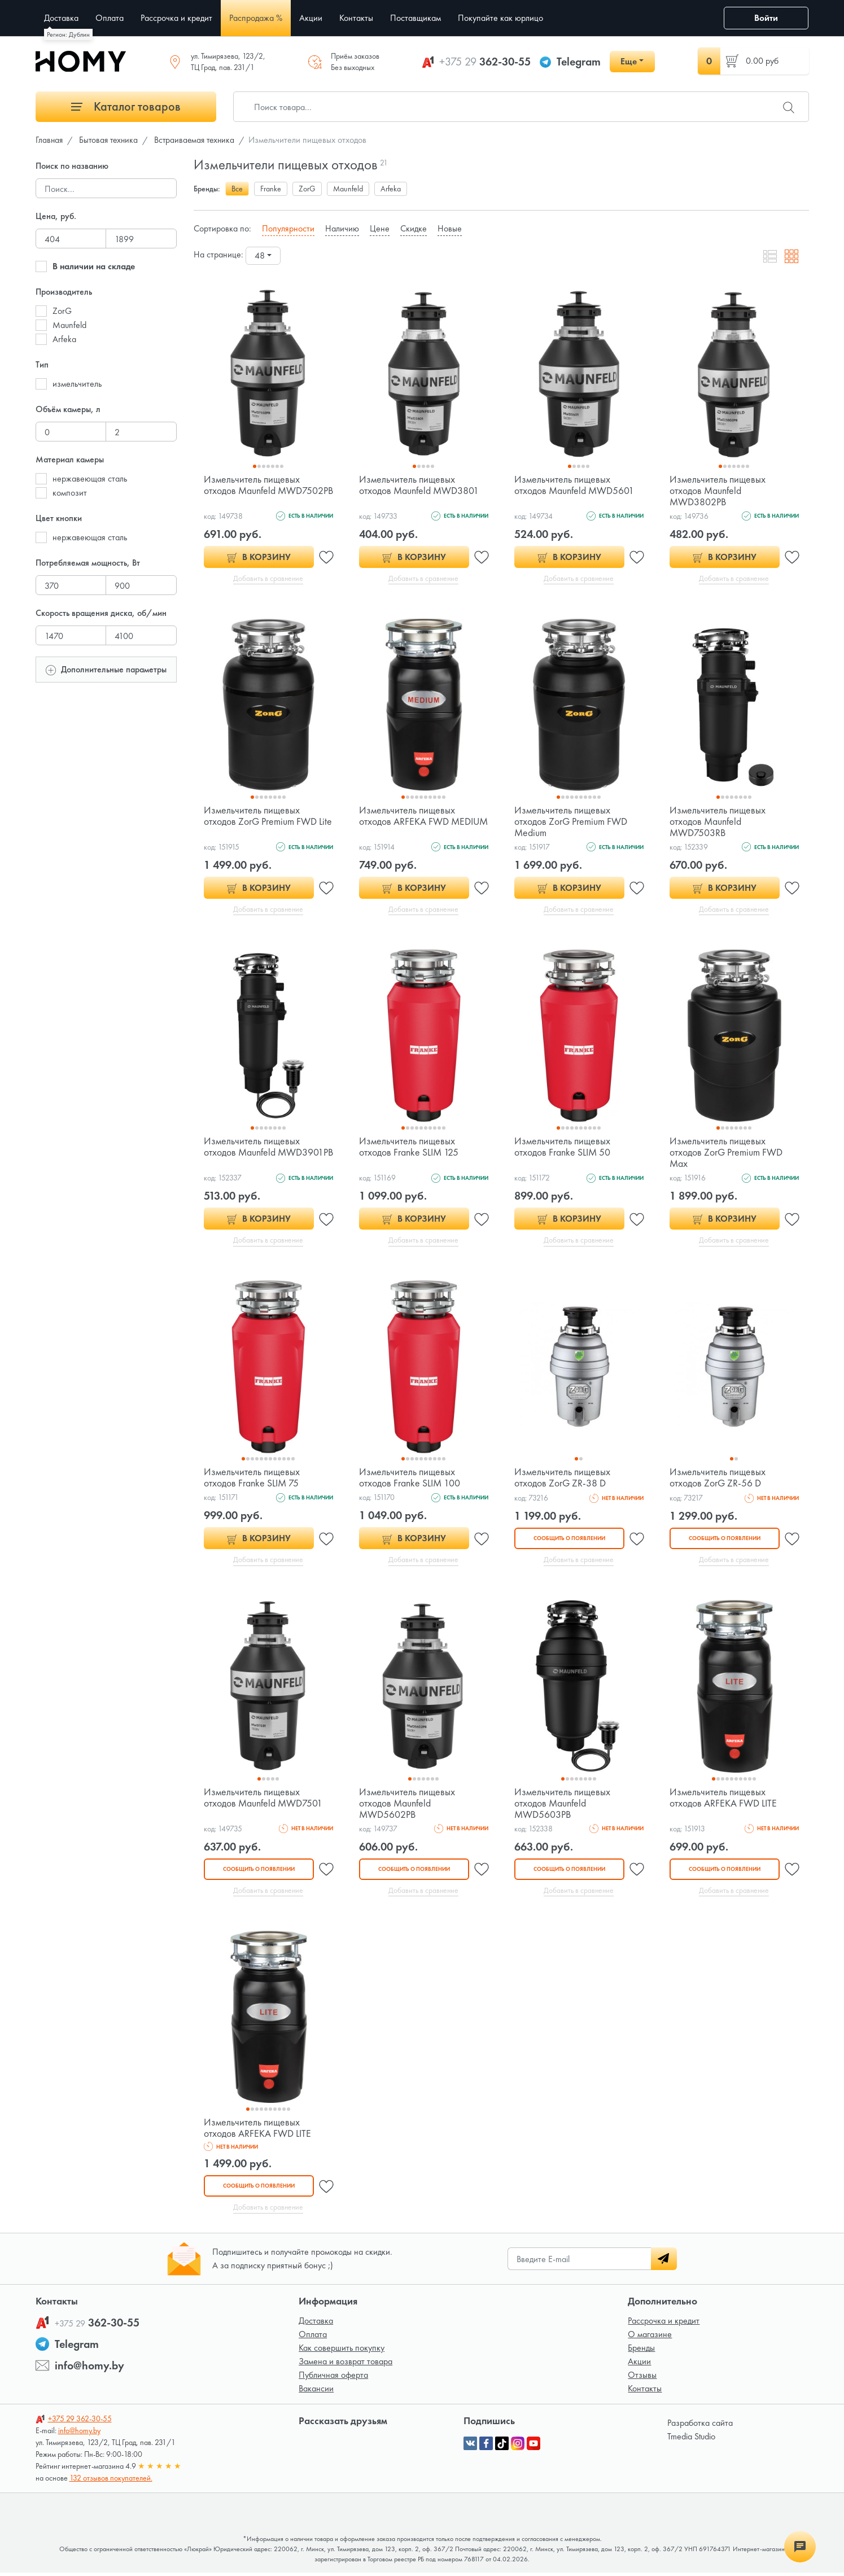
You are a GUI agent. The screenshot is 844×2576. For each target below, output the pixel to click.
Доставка (316, 2324)
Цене (380, 228)
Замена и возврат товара (345, 2365)
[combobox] (263, 256)
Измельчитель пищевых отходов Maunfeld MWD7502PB (252, 490)
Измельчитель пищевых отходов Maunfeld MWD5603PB (562, 1805)
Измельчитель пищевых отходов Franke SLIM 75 (252, 1479)
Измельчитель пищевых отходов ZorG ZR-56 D (718, 1479)
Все (237, 188)
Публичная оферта (333, 2378)
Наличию (342, 228)
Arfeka (64, 339)
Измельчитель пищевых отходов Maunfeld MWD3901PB (252, 1153)
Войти (766, 18)
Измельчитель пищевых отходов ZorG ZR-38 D (562, 1479)
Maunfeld (69, 325)
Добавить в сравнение (268, 579)
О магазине (650, 2337)
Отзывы (642, 2378)
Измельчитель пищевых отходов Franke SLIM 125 (409, 1147)
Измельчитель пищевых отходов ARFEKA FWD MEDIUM (407, 821)
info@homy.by (89, 2368)
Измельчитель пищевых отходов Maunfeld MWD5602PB (407, 1805)
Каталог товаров (126, 106)
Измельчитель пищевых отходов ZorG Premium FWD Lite (268, 816)
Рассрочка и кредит (663, 2324)
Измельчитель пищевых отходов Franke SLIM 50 (562, 1147)
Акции (639, 2365)
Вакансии (316, 2392)
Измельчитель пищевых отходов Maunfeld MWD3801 (419, 485)
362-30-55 (485, 61)
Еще (628, 61)
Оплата (313, 2337)
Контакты (645, 2392)
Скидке (413, 228)
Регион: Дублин (68, 34)
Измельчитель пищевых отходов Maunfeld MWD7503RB (718, 821)
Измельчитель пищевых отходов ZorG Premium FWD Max (726, 1153)
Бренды (641, 2351)
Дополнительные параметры (106, 668)
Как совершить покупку (341, 2351)
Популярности (288, 228)
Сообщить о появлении (569, 1539)
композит (70, 492)
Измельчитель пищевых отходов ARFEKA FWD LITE (723, 1799)
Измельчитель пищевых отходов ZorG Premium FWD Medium (571, 821)
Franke (270, 188)
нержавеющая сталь (90, 478)
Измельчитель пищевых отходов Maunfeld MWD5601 (574, 485)
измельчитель (77, 384)
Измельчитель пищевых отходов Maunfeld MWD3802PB (718, 490)
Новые (450, 228)
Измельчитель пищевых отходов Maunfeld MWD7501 (263, 1799)
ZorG (62, 311)
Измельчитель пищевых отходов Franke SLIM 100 (410, 1479)
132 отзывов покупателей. (110, 2481)
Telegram (579, 61)
